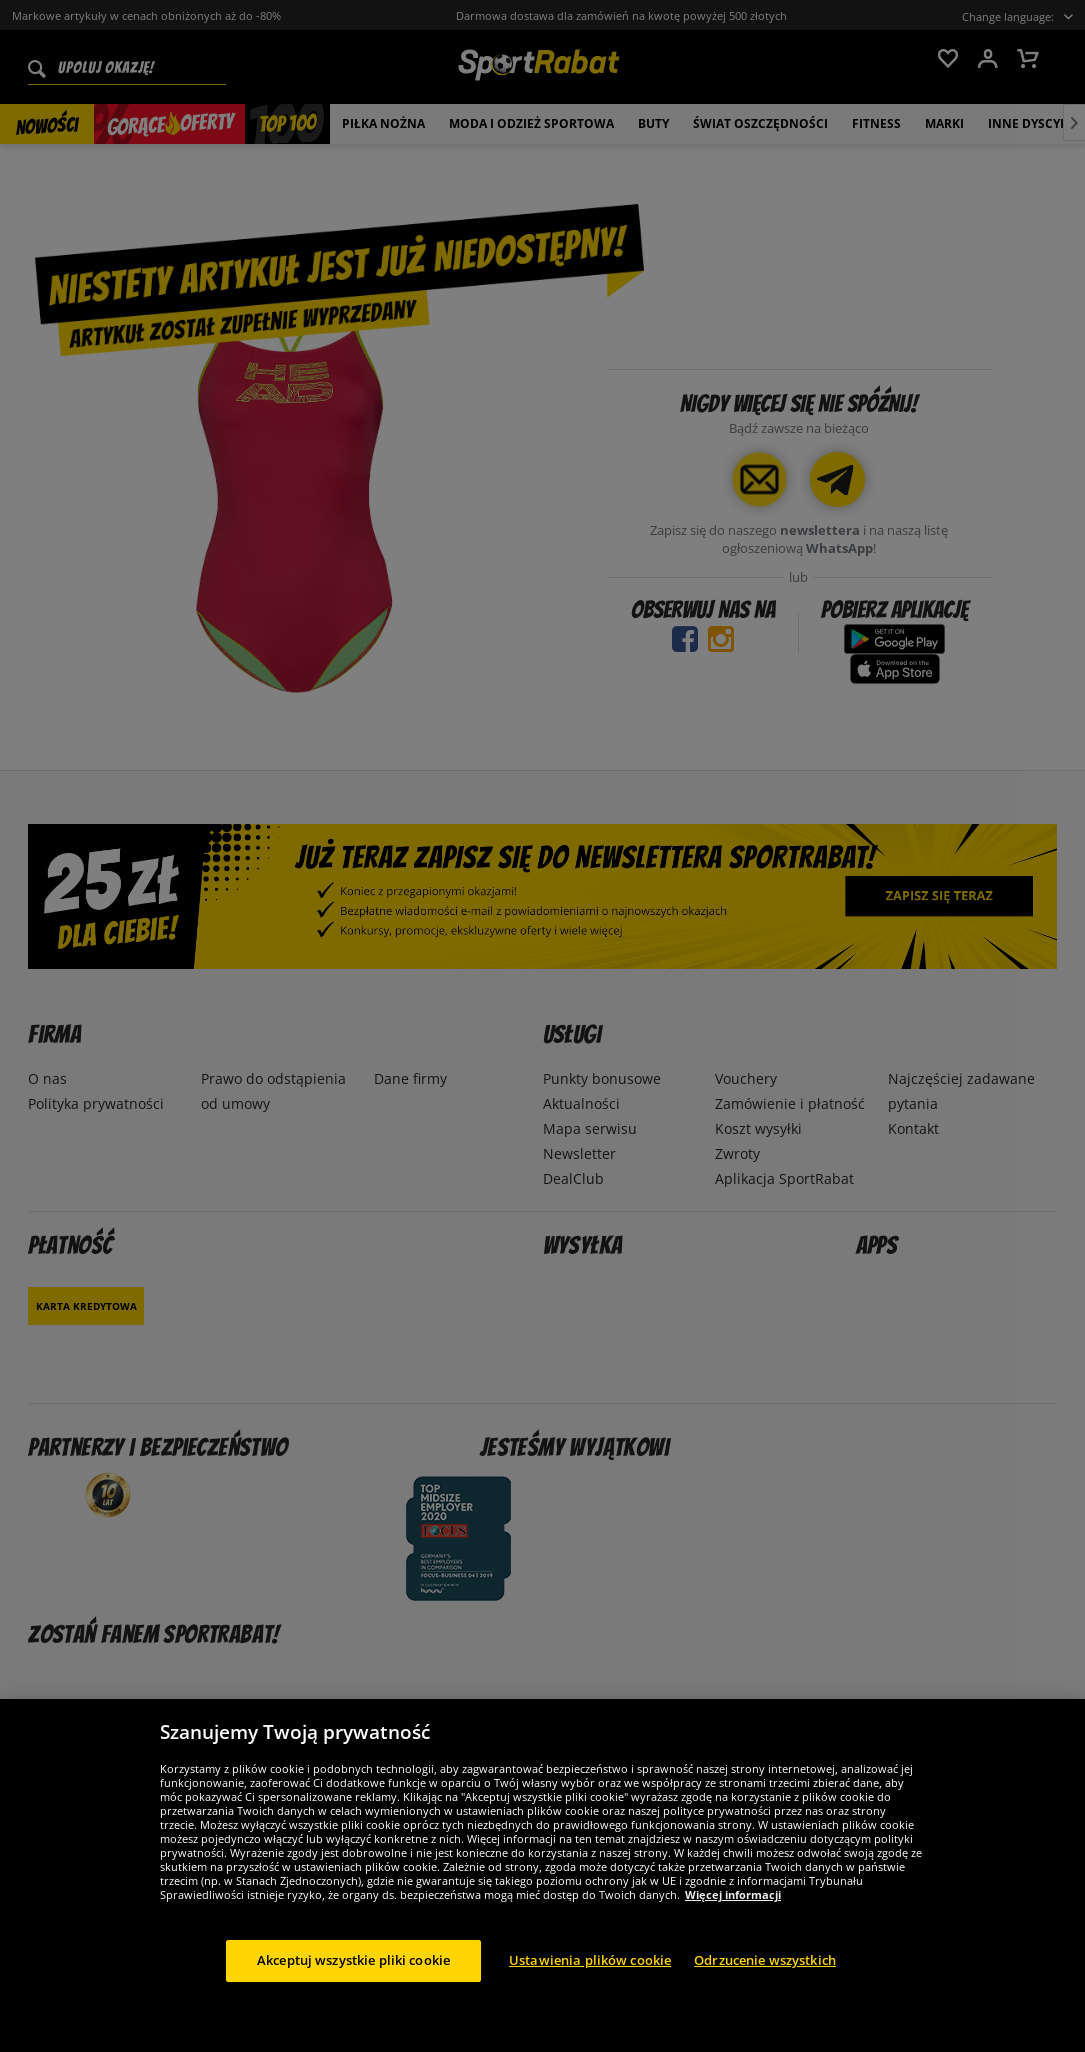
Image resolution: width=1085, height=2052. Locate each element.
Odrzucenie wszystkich (765, 1977)
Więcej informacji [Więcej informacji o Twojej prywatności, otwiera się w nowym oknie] (733, 1911)
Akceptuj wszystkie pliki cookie (353, 1977)
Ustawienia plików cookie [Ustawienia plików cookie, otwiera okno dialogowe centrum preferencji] (590, 1977)
